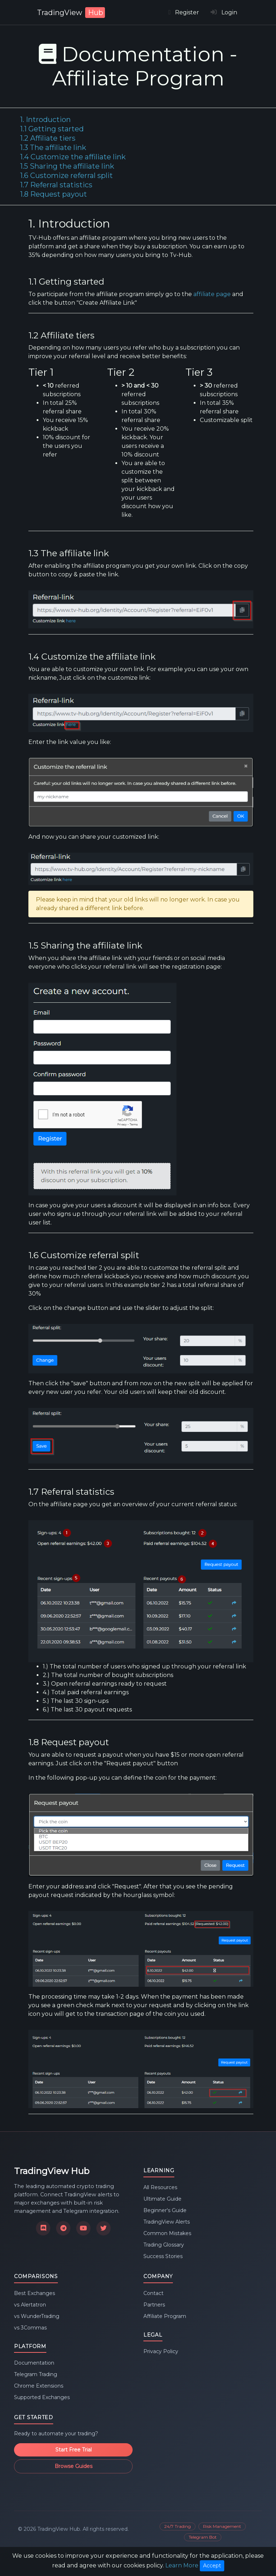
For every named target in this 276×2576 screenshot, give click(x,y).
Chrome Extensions (38, 2386)
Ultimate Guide (162, 2199)
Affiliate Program (164, 2316)
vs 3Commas (30, 2327)
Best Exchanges (34, 2293)
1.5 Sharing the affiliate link (67, 166)
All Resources (160, 2187)
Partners (154, 2304)
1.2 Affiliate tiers (47, 138)
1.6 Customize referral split (66, 175)
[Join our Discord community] (43, 2228)
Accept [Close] (212, 2565)
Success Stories (163, 2256)
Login (224, 12)
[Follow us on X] (103, 2228)
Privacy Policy (160, 2351)
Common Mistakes (167, 2233)
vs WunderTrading (36, 2316)
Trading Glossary (163, 2245)
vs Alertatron (30, 2304)
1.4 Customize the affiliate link (73, 157)
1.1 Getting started (52, 129)
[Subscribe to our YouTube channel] (83, 2228)
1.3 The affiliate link (53, 147)
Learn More (181, 2565)
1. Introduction (45, 119)
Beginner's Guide (165, 2210)
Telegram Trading (35, 2374)
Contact (153, 2293)
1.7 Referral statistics (56, 185)
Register (184, 12)
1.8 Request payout (53, 194)
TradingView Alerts (166, 2222)
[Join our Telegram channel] (63, 2228)
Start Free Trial (73, 2449)
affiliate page (212, 294)
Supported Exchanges (42, 2397)
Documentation (34, 2363)
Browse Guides (73, 2466)
